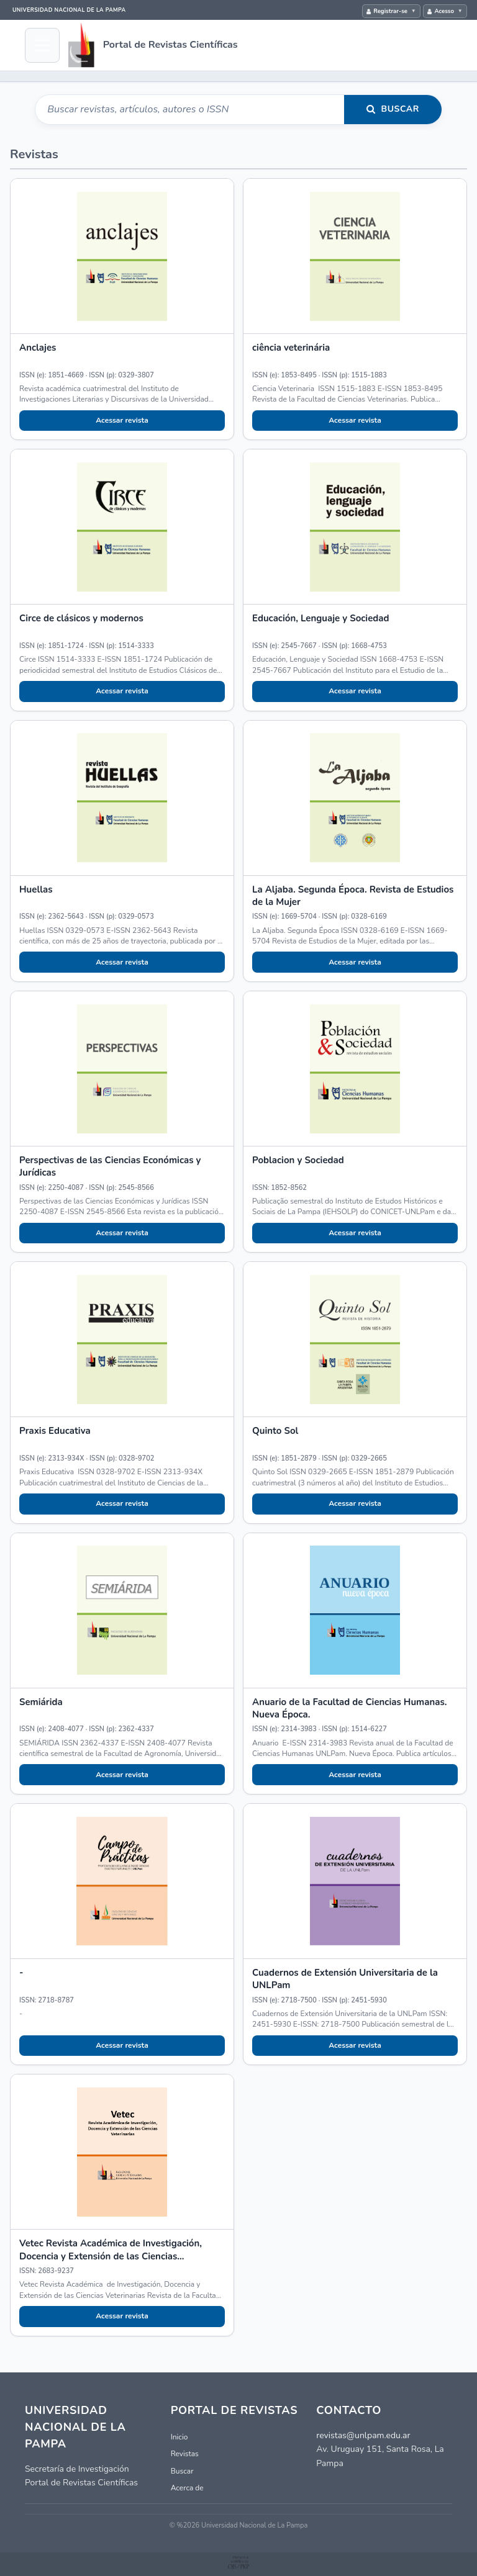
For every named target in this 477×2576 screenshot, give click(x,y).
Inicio (179, 2437)
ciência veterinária (291, 347)
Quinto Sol (275, 1431)
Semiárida (41, 1702)
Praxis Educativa (55, 1431)
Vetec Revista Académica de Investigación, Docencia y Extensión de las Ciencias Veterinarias (110, 2256)
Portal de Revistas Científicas (170, 45)
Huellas (36, 889)
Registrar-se (390, 11)
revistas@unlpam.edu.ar (363, 2435)
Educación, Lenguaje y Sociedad (320, 618)
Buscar (400, 109)
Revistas (185, 2454)
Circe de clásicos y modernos (81, 618)
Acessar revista (122, 420)
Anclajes (37, 347)
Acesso (444, 11)
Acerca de (187, 2488)
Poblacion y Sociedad (298, 1160)
